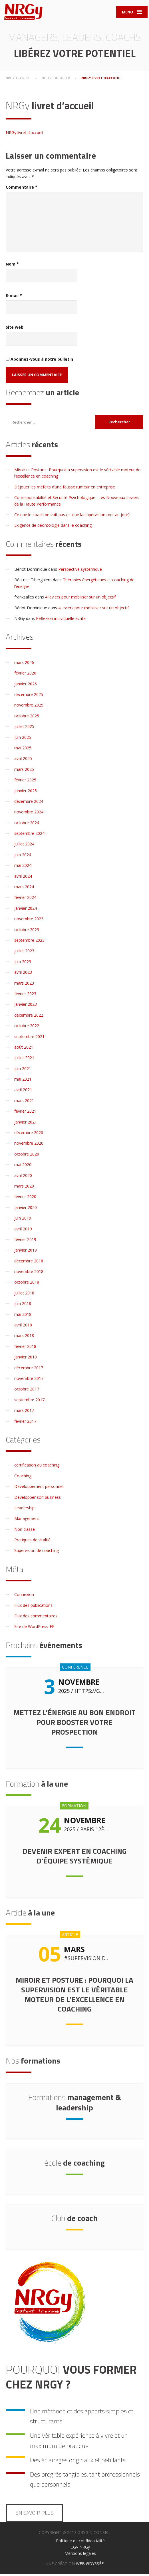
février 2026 (25, 674)
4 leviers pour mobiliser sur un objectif (80, 598)
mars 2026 (24, 664)
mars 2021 (24, 1102)
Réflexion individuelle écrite (61, 619)
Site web (14, 329)
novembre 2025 (28, 706)
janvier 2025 (25, 792)
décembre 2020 (28, 1134)
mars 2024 (24, 888)
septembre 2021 (29, 1038)
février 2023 (25, 995)
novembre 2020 (28, 1145)
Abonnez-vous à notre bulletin (39, 360)
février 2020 (25, 1198)
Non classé (24, 1530)
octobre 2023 (26, 931)
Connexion (24, 1596)
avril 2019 (23, 1230)
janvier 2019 (25, 1251)
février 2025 (25, 781)
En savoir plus (34, 2514)
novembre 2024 (28, 813)
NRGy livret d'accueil (24, 134)
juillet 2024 (24, 845)
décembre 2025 (28, 696)
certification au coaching (36, 1466)
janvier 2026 (25, 685)
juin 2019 (22, 1219)
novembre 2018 (28, 1273)
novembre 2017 (28, 1379)
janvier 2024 (25, 909)
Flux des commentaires (35, 1617)
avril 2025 (23, 760)
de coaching (74, 2164)
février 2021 (25, 1113)
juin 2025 (22, 738)
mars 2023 (24, 984)
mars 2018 (24, 1337)
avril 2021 (23, 1091)
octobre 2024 (26, 824)
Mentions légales (80, 2555)
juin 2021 (22, 1070)
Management (26, 1520)
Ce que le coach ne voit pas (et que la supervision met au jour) (72, 516)
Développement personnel (38, 1488)
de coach (74, 2219)
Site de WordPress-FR (34, 1628)
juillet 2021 (24, 1059)
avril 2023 (23, 974)
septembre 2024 (29, 835)
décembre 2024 (28, 802)
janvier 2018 (25, 1358)
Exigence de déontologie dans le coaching (53, 527)
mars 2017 (24, 1412)
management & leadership (74, 2103)
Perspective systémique (80, 571)
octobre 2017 (26, 1390)
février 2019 (25, 1241)
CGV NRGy (80, 2548)
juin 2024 (22, 856)
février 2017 (25, 1422)
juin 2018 (22, 1305)
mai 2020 (22, 1166)
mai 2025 (22, 749)
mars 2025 (24, 770)
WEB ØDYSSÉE (90, 2565)
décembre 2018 (28, 1262)
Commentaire (21, 188)
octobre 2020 (26, 1155)
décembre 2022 (28, 1016)
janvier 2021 (25, 1123)
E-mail (14, 297)
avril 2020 (23, 1177)
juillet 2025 (24, 728)
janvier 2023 (25, 1006)
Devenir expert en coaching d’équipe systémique (74, 1857)
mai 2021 (22, 1080)
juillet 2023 (24, 952)
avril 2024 (23, 877)
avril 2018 (23, 1326)
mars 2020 (24, 1187)
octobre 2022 (26, 1027)
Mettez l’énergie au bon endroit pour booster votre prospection (74, 1724)
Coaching (22, 1477)
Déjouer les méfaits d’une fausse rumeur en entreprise (64, 488)
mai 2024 (22, 867)
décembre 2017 (28, 1369)
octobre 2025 (26, 717)
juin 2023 (22, 963)
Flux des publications (33, 1606)
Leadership (24, 1509)
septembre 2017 (29, 1401)
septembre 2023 (29, 941)
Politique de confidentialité (80, 2542)
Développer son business (37, 1498)
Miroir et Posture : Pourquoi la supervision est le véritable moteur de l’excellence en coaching (74, 1996)
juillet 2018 (24, 1294)
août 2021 (23, 1048)
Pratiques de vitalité (32, 1541)
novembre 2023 (28, 920)
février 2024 (25, 899)
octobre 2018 (26, 1283)
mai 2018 (22, 1315)
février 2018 (25, 1347)
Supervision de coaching (36, 1552)
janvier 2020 (25, 1209)
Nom (12, 265)
